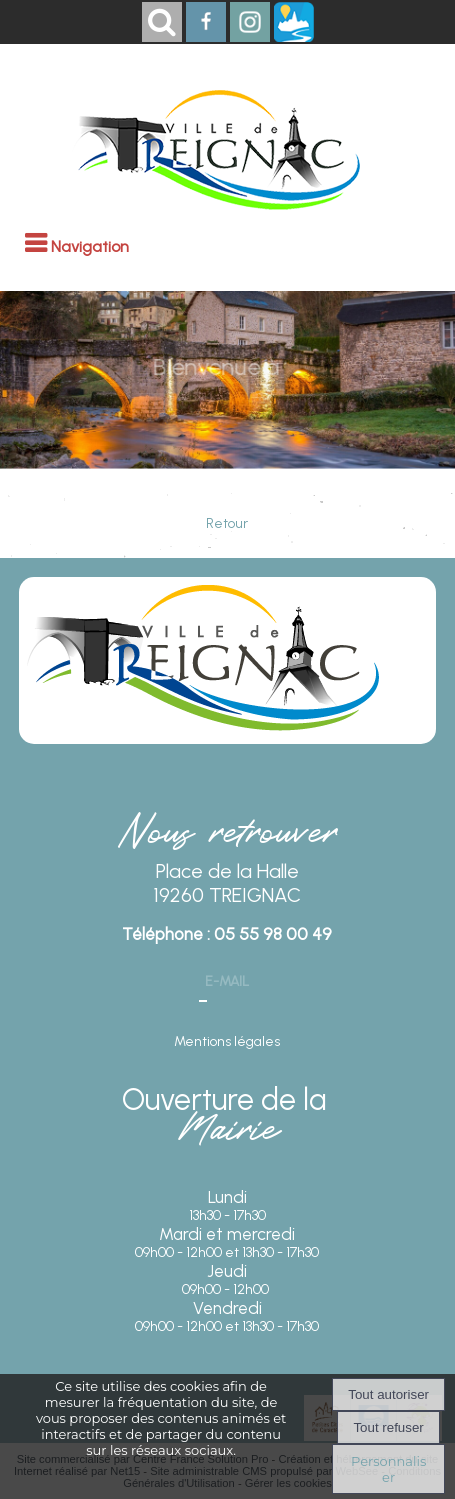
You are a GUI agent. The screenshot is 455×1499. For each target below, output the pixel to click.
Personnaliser (388, 1469)
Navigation (90, 246)
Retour (227, 523)
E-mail (227, 981)
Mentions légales (227, 1041)
